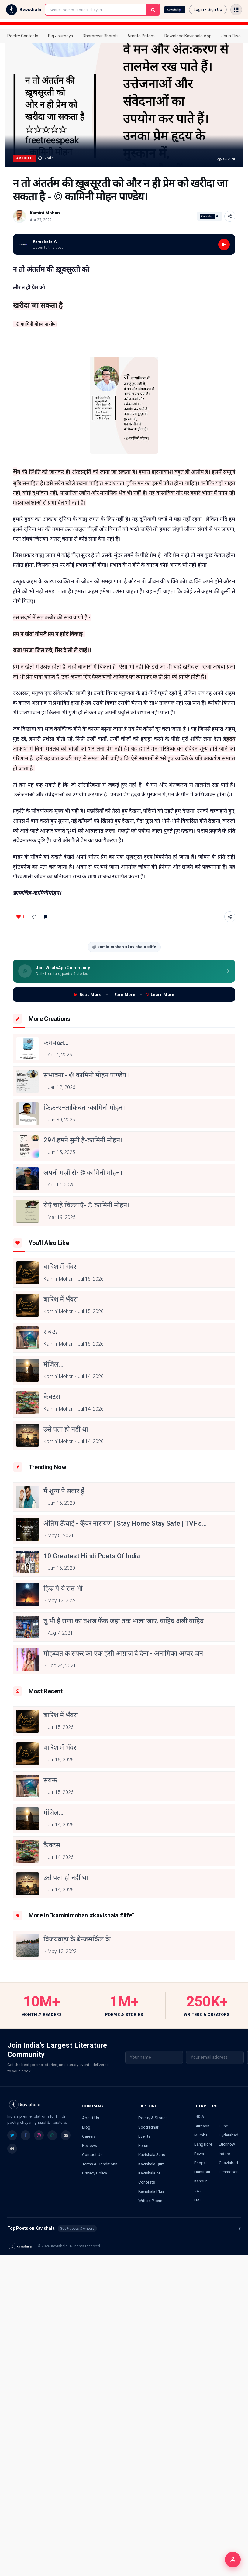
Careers (89, 2136)
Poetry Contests (22, 35)
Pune (223, 2125)
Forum (144, 2145)
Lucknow (227, 2144)
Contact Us (92, 2154)
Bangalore (203, 2144)
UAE (198, 2200)
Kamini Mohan (45, 213)
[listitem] (12, 2135)
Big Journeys (60, 35)
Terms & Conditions (99, 2163)
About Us (90, 2117)
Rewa (199, 2153)
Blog (86, 2127)
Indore (224, 2153)
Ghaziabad (228, 2162)
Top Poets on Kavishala (124, 2228)
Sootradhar (148, 2127)
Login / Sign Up (208, 9)
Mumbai (201, 2135)
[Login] (233, 2559)
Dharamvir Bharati (100, 35)
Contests (146, 2182)
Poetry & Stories (152, 2117)
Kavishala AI (149, 2173)
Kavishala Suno (151, 2154)
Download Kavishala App (188, 35)
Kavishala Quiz (151, 2163)
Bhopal (200, 2162)
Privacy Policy (94, 2173)
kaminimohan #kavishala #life (124, 947)
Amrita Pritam (141, 35)
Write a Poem (150, 2200)
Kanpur (200, 2180)
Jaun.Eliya (231, 35)
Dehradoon (229, 2171)
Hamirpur (202, 2171)
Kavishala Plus (151, 2191)
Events (144, 2136)
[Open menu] (236, 9)
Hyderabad (228, 2135)
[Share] (229, 216)
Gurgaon (201, 2125)
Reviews (89, 2145)
